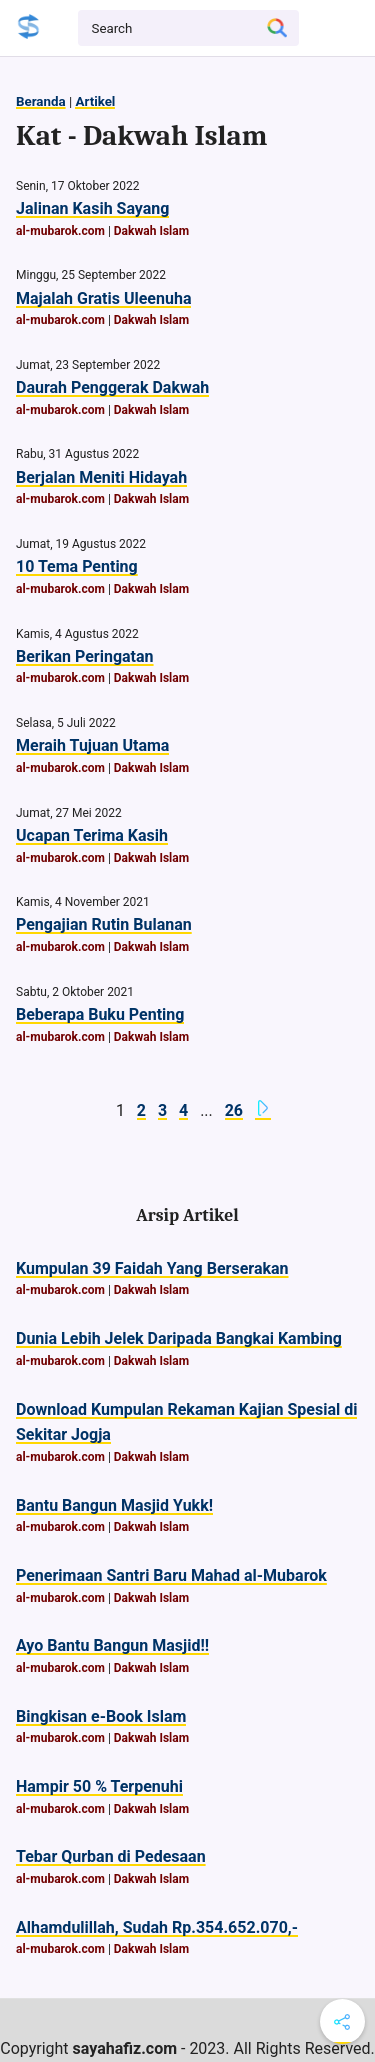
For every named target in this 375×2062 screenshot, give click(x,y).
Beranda (41, 101)
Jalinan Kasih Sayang (92, 208)
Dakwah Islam (151, 231)
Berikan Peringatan (85, 656)
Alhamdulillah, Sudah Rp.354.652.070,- (157, 1927)
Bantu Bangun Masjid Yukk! (114, 1505)
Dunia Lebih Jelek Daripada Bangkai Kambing (179, 1338)
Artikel (95, 101)
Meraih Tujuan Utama (92, 745)
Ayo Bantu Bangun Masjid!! (112, 1645)
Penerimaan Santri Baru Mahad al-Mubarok (171, 1575)
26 (234, 1110)
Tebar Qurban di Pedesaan (111, 1856)
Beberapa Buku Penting (100, 1014)
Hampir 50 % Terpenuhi (99, 1786)
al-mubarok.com (60, 231)
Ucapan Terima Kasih (92, 835)
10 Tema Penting (77, 566)
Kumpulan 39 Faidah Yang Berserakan (152, 1268)
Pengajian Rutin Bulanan (104, 924)
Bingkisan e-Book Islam (101, 1716)
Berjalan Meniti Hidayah (101, 477)
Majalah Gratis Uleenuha (103, 298)
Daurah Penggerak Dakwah (112, 387)
